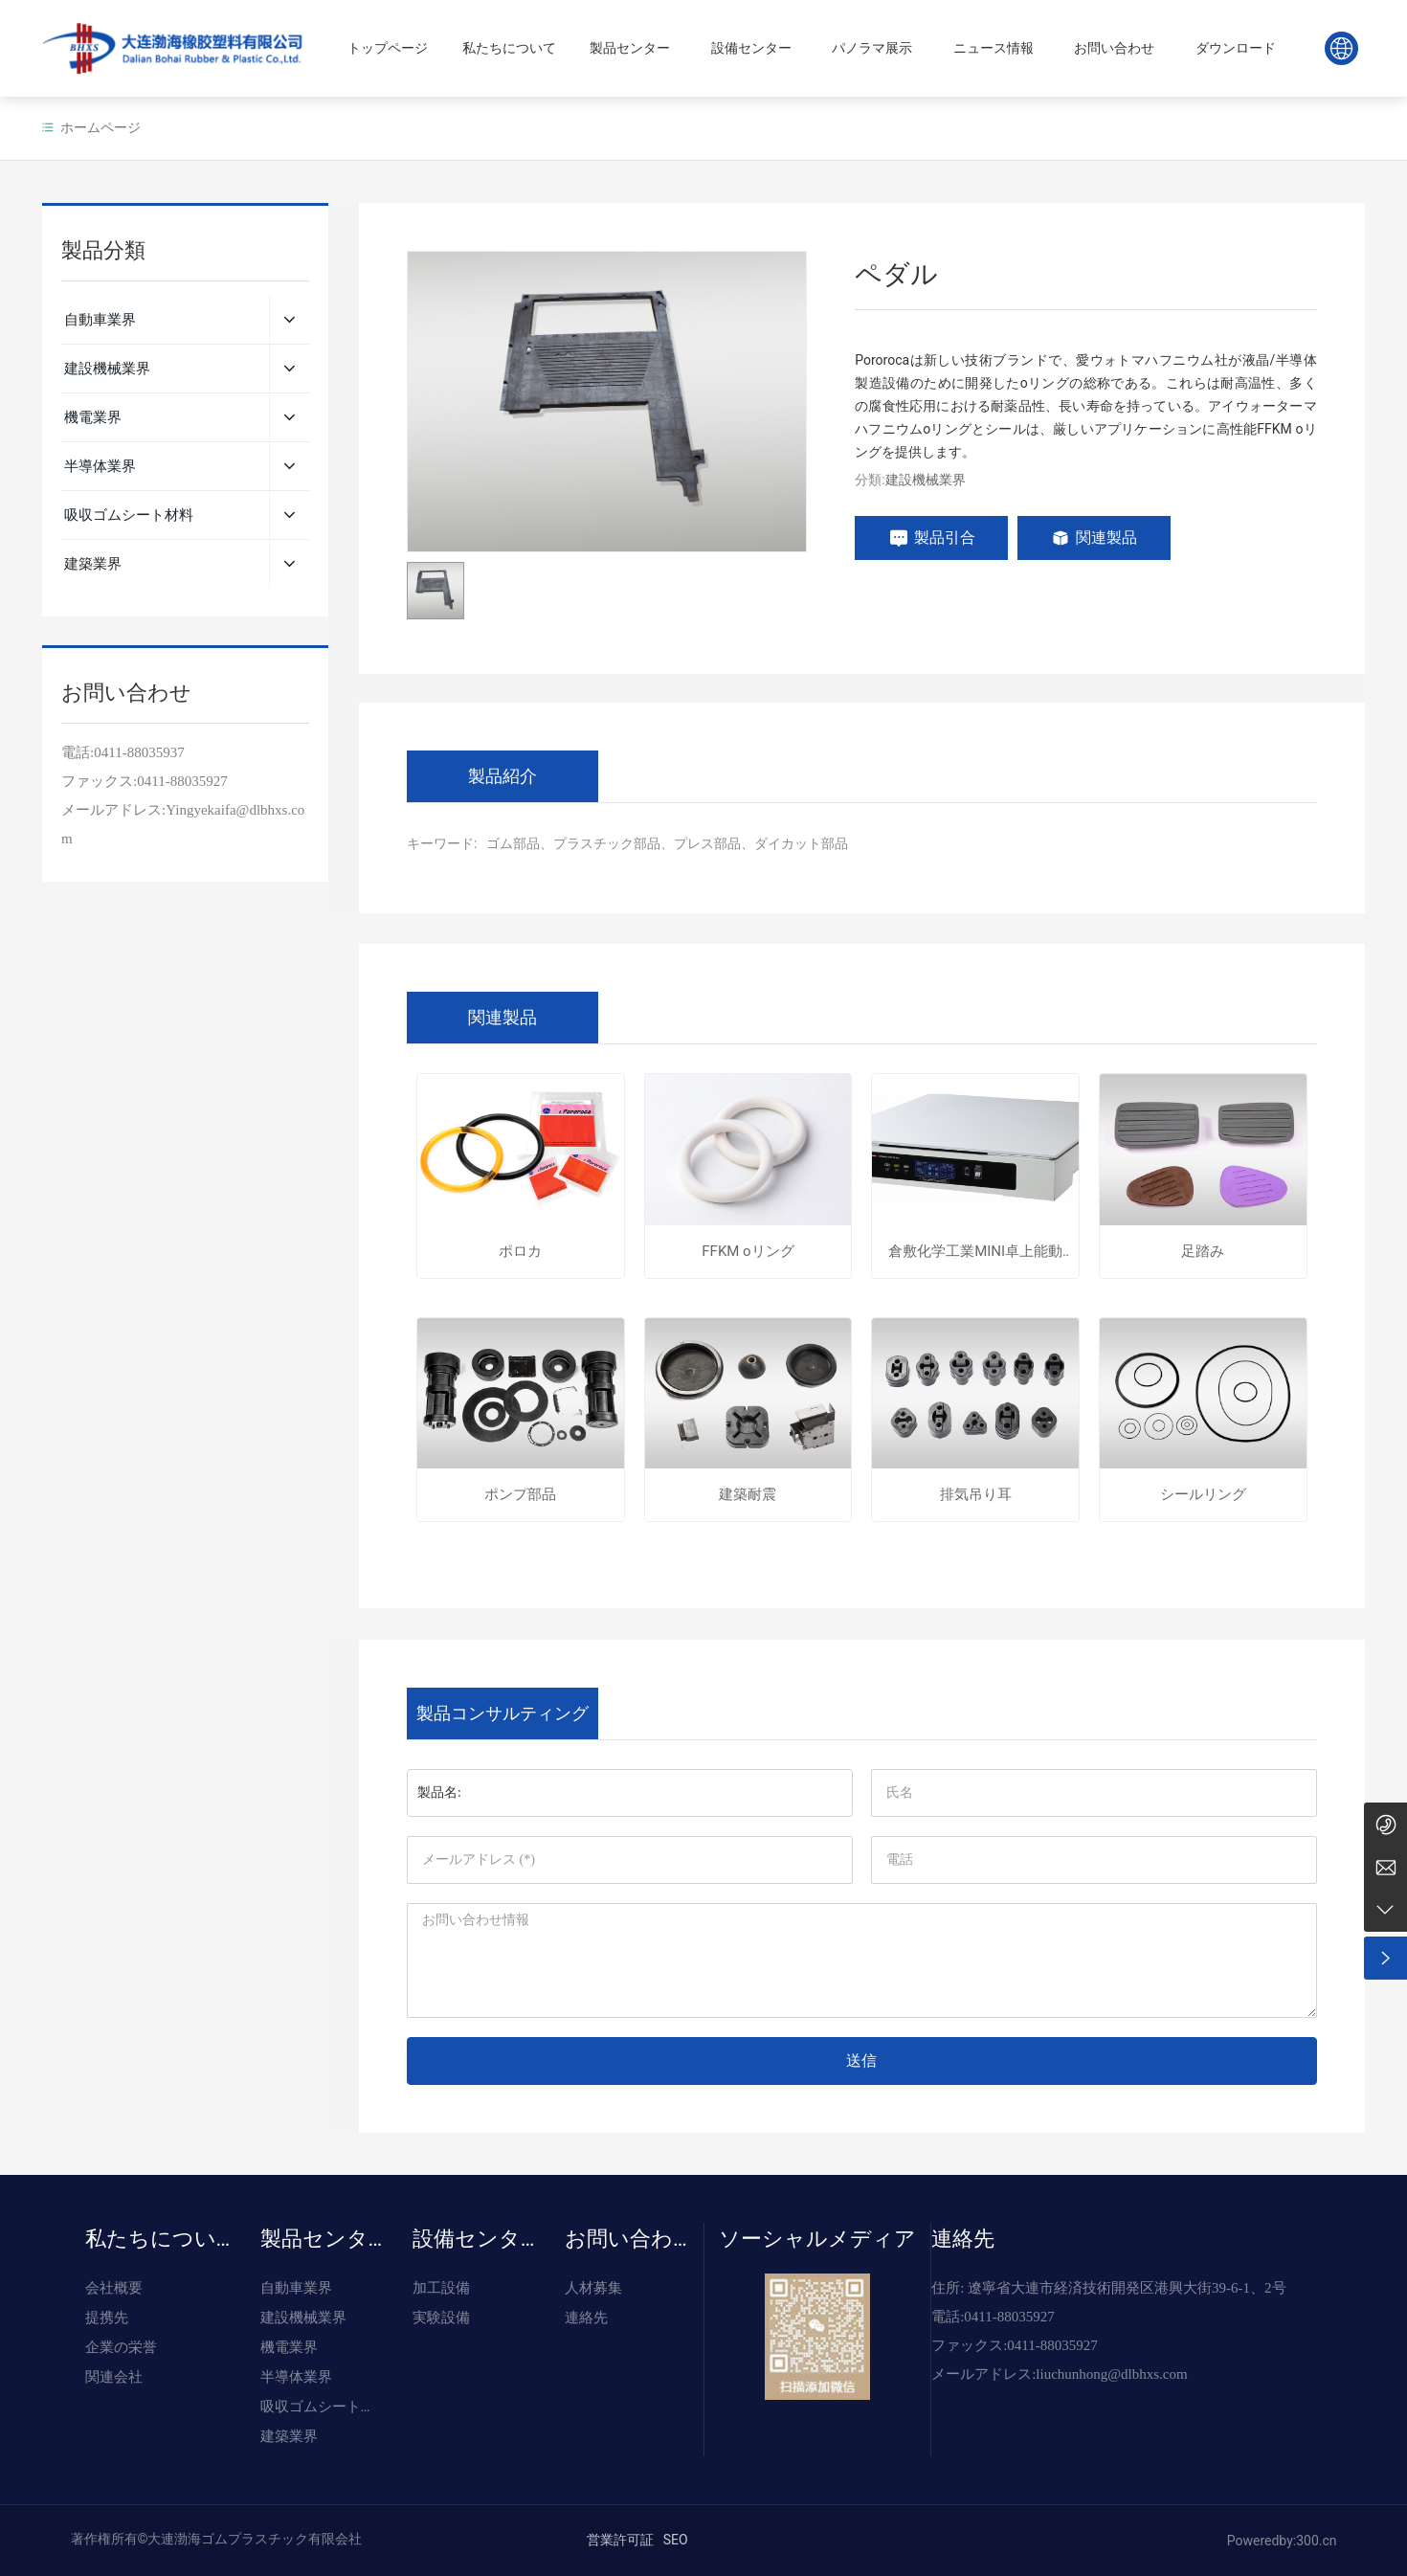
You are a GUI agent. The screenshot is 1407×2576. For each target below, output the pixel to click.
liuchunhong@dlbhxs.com (1111, 2374)
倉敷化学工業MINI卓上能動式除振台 (975, 1251)
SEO (675, 2539)
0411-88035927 (182, 781)
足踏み (1202, 1251)
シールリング (1203, 1495)
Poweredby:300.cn (1282, 2540)
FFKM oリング (747, 1251)
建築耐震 (747, 1495)
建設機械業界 (925, 479)
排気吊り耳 (976, 1495)
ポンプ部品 (520, 1495)
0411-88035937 (139, 752)
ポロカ (520, 1251)
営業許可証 (620, 2539)
